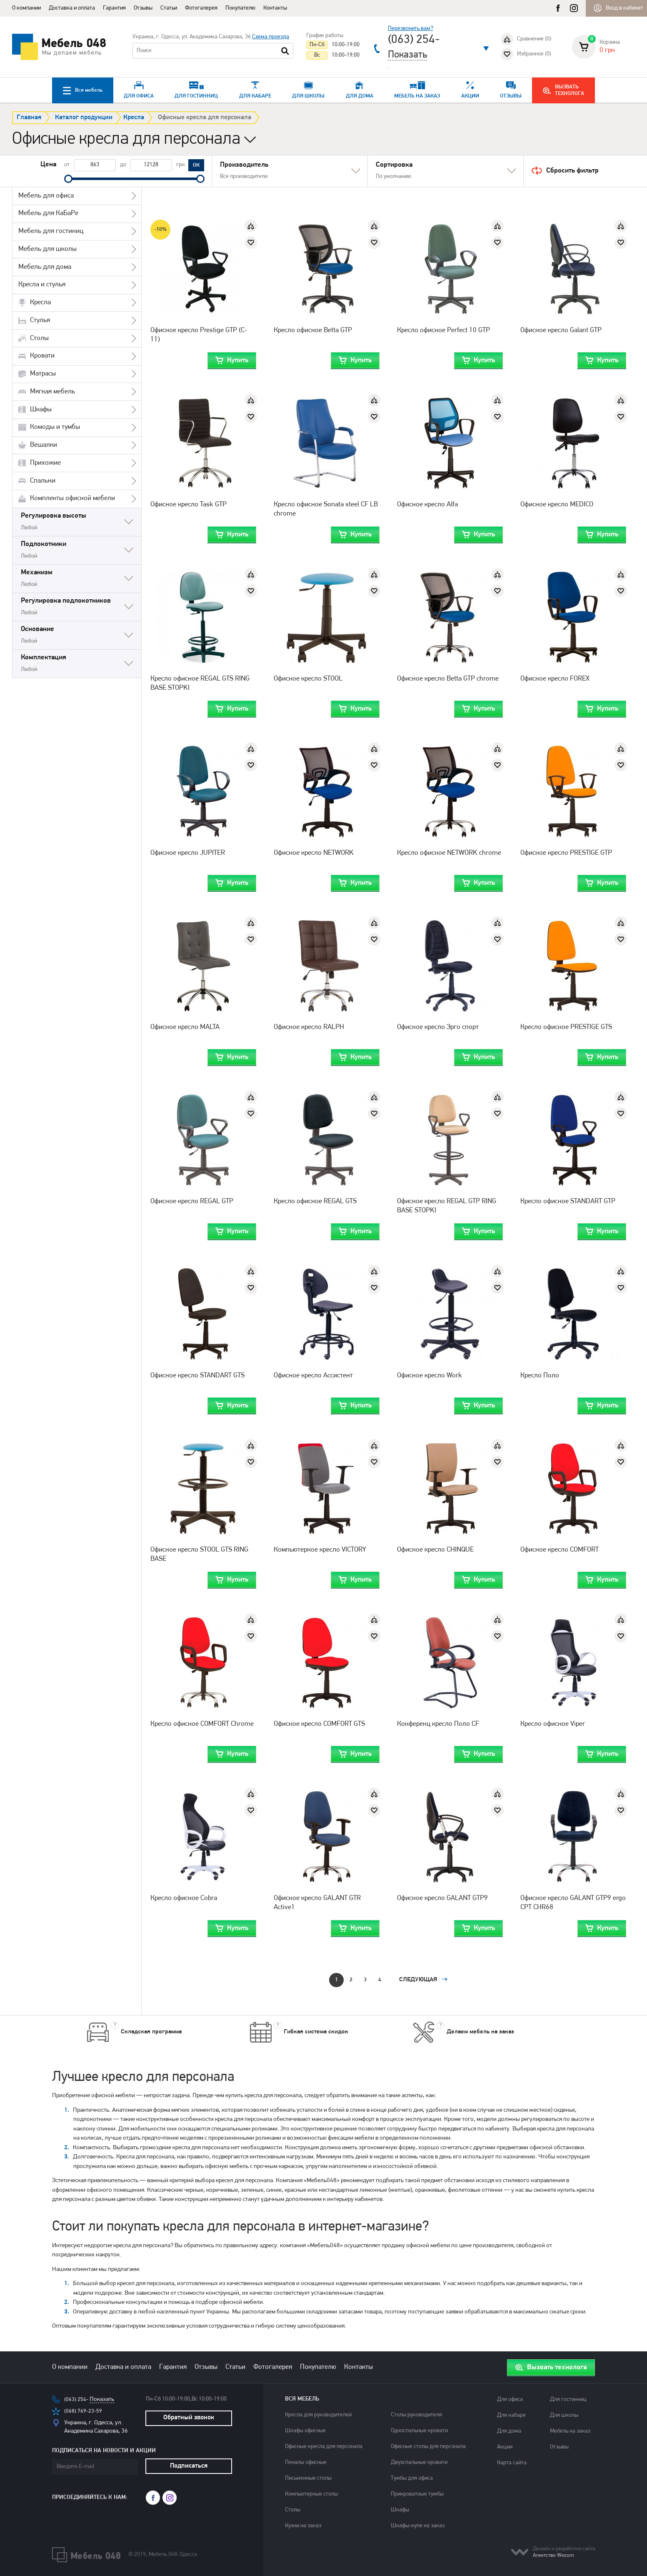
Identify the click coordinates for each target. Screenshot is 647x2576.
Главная (29, 117)
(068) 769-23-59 (85, 2414)
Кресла (137, 117)
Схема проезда (270, 37)
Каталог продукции (83, 117)
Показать (407, 55)
